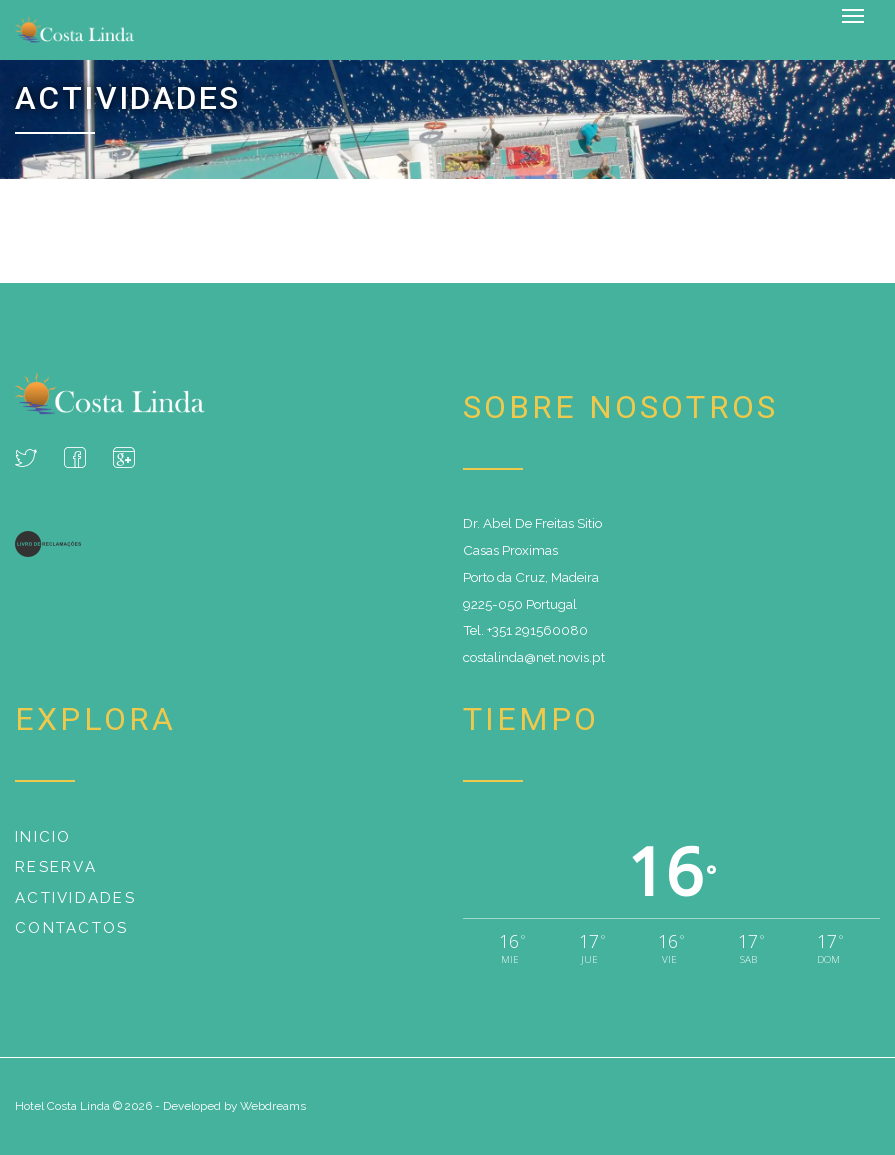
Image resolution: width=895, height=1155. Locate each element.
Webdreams (273, 1106)
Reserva (56, 867)
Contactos (71, 928)
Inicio (43, 837)
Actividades (75, 898)
